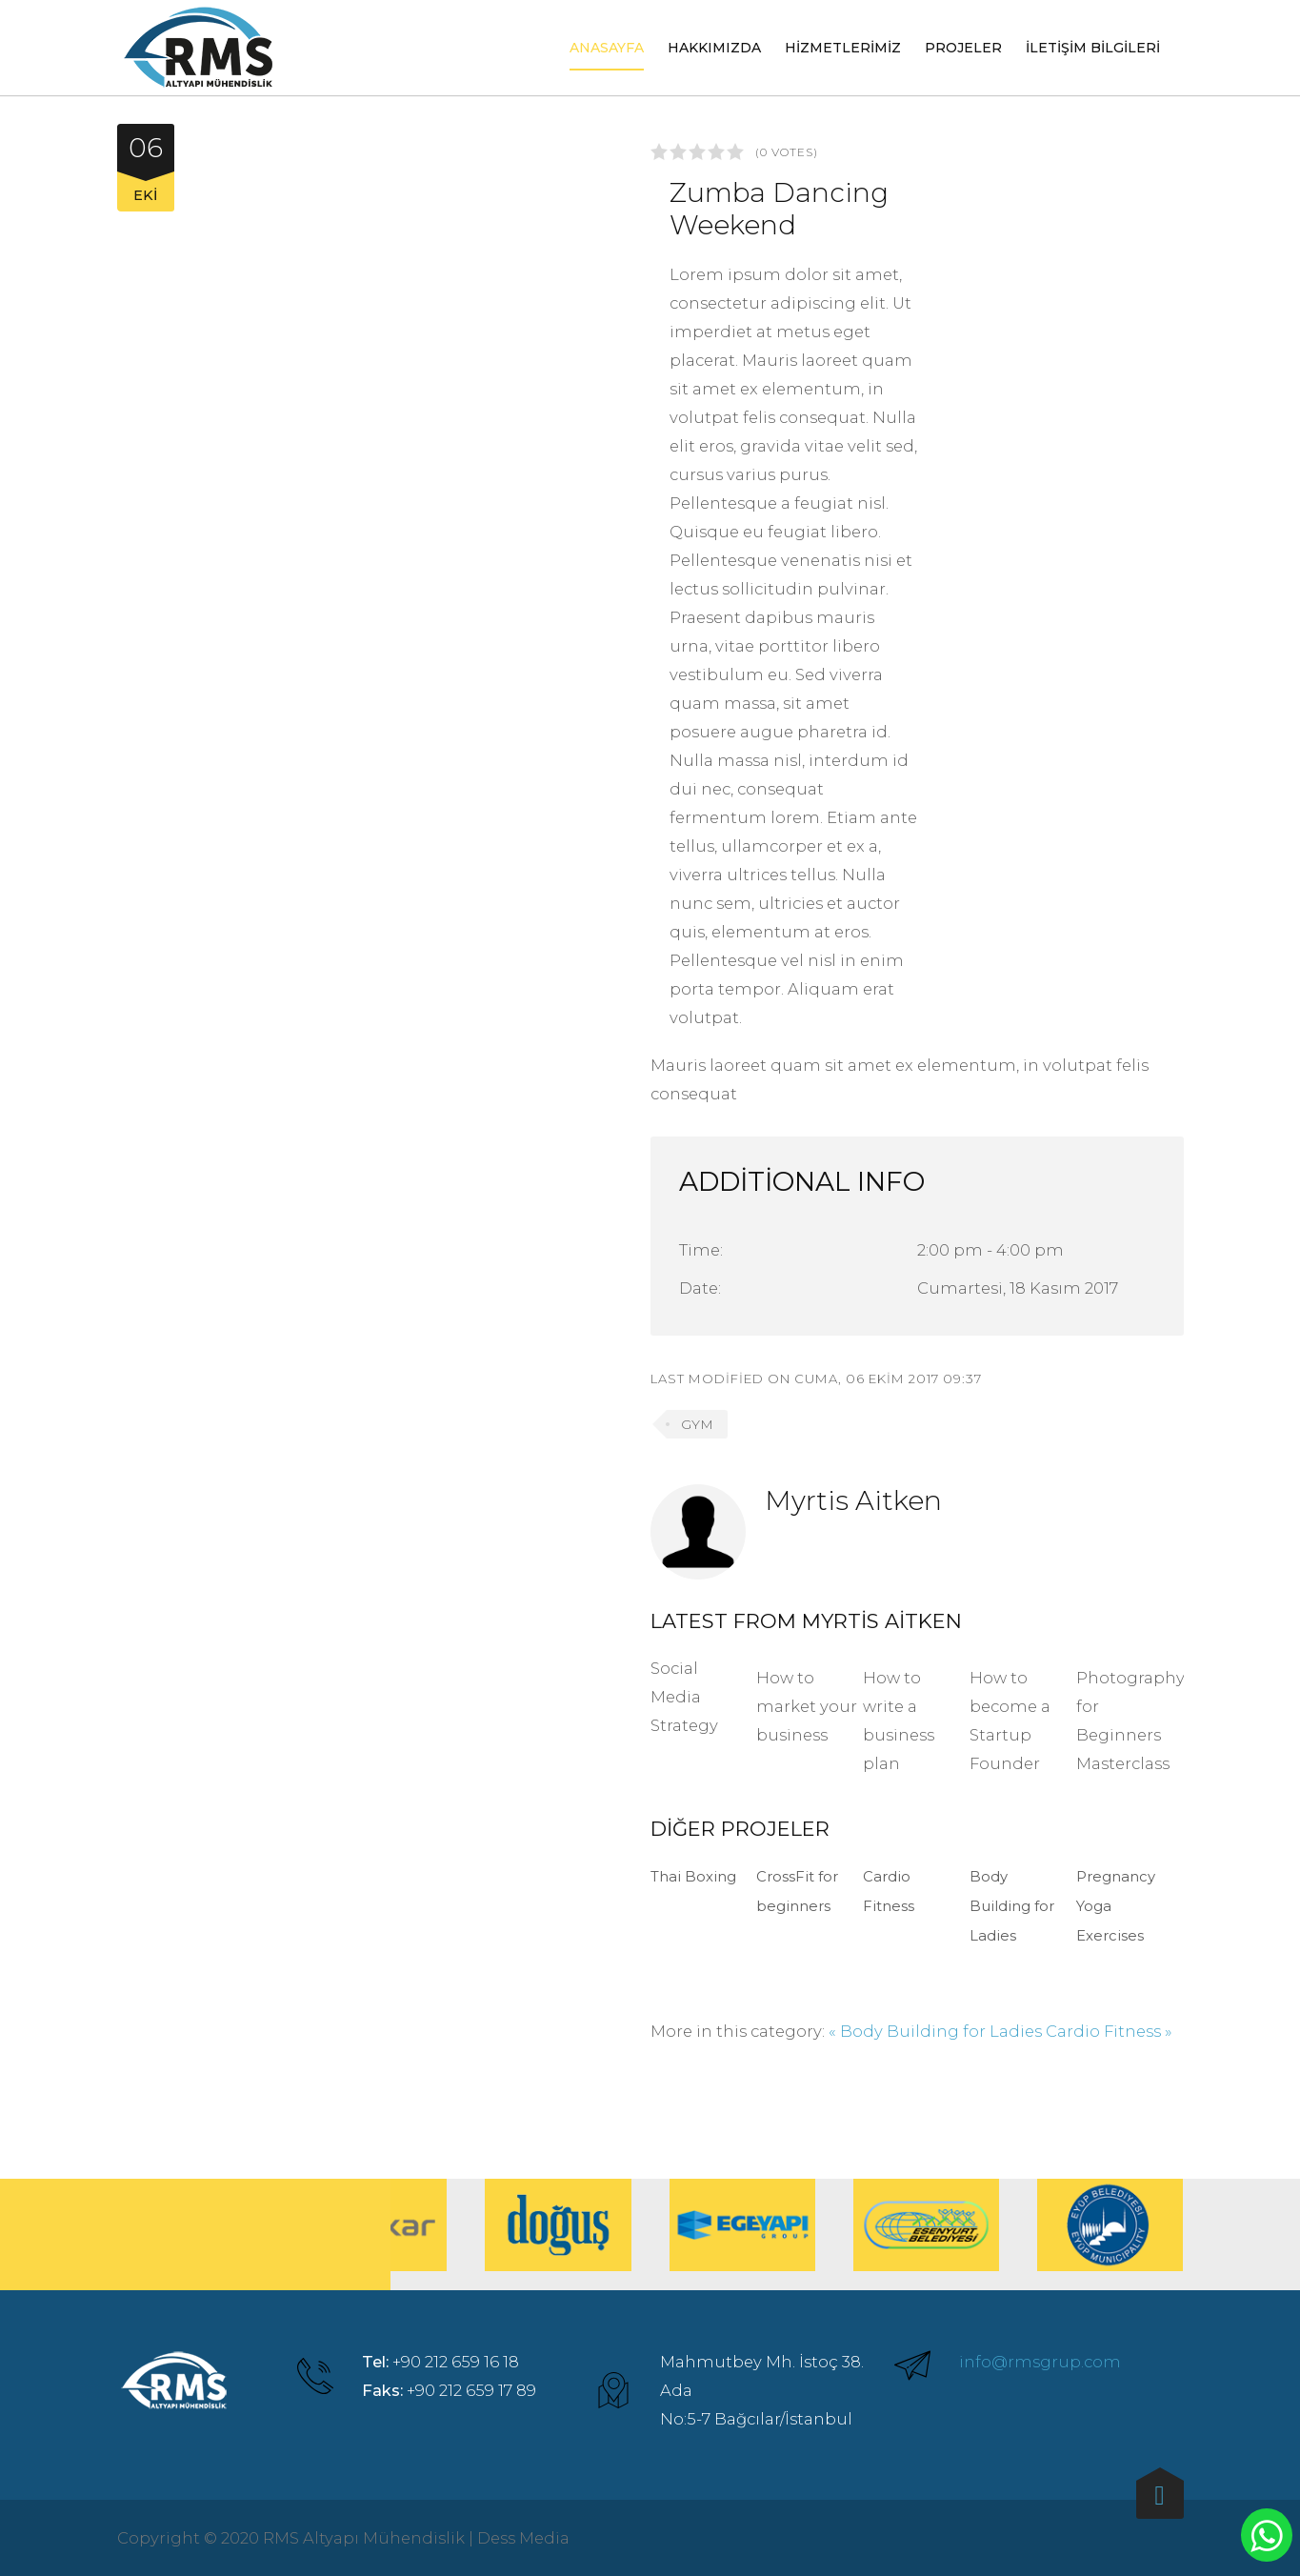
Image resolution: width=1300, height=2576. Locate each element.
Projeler (963, 47)
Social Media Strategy (684, 1697)
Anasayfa (607, 47)
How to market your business (806, 1706)
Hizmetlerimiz (843, 47)
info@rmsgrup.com (1040, 2361)
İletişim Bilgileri (1093, 47)
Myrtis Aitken (853, 1500)
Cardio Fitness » (1109, 2031)
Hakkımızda (714, 47)
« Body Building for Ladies (935, 2031)
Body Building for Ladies (1012, 1906)
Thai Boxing (693, 1876)
